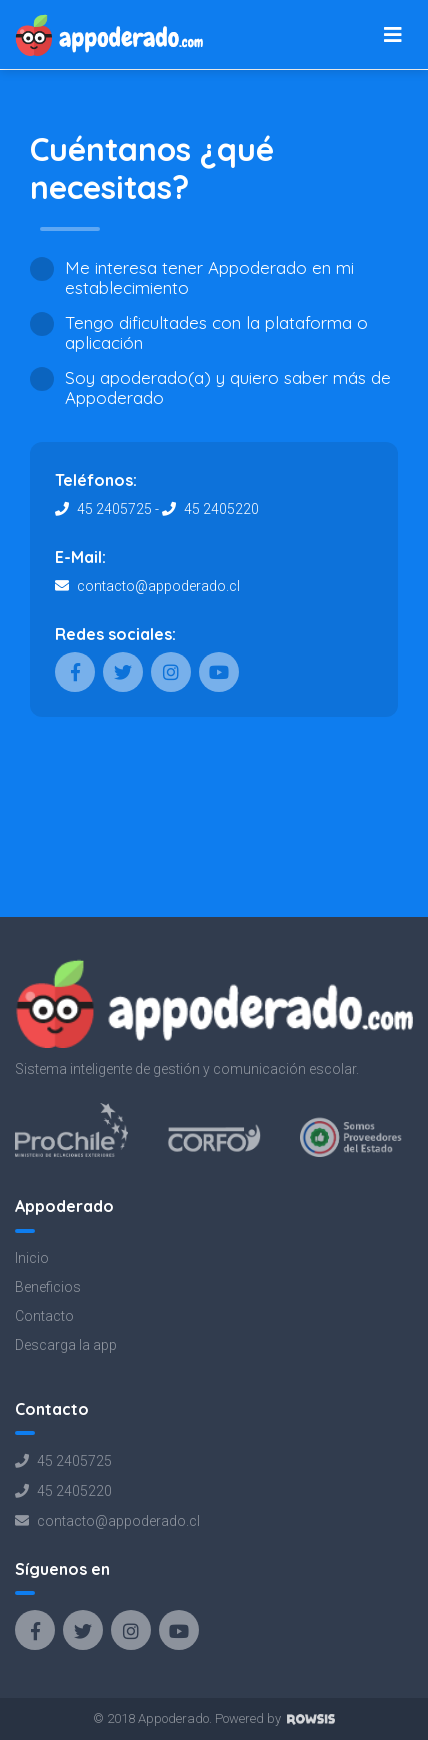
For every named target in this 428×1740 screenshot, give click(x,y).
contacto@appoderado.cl (157, 586)
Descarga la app (66, 1345)
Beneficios (48, 1287)
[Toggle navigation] (393, 35)
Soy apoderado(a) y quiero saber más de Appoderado (228, 388)
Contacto (44, 1316)
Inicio (32, 1258)
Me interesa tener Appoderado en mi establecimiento (209, 278)
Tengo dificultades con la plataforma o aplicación (216, 333)
